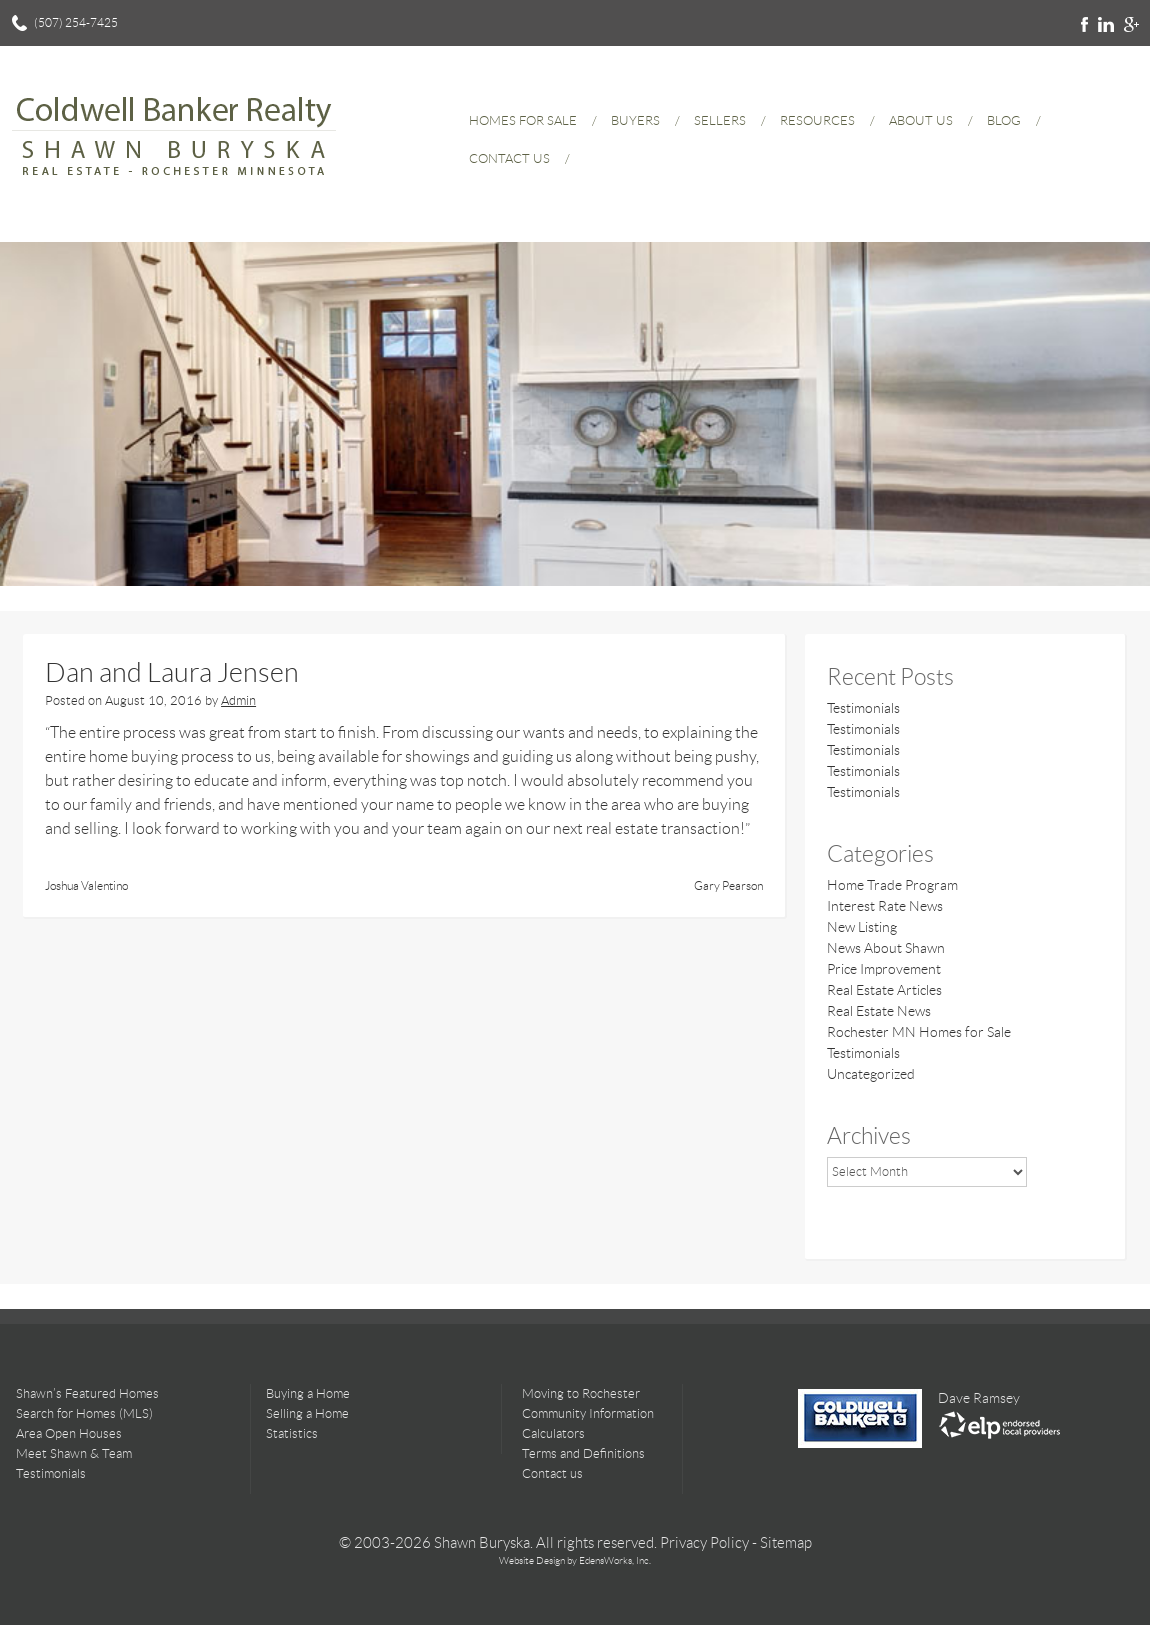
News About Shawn (886, 948)
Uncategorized (871, 1074)
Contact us (552, 1473)
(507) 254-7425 (76, 22)
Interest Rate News (885, 906)
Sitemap (786, 1543)
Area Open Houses (69, 1433)
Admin (238, 700)
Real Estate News (879, 1011)
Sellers (720, 120)
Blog (1004, 120)
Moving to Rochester (581, 1393)
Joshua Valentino (86, 885)
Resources (817, 120)
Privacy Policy (704, 1543)
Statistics (292, 1433)
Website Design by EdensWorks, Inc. (575, 1560)
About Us (921, 120)
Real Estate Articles (884, 990)
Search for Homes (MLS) (84, 1413)
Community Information (588, 1413)
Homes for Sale (523, 120)
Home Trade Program (892, 885)
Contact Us (509, 158)
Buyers (635, 120)
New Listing (862, 927)
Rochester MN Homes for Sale (919, 1032)
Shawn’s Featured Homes (87, 1393)
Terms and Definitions (583, 1453)
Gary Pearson (728, 885)
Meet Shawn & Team (74, 1453)
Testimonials (863, 708)
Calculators (553, 1433)
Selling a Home (307, 1413)
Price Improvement (884, 969)
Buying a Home (308, 1393)
